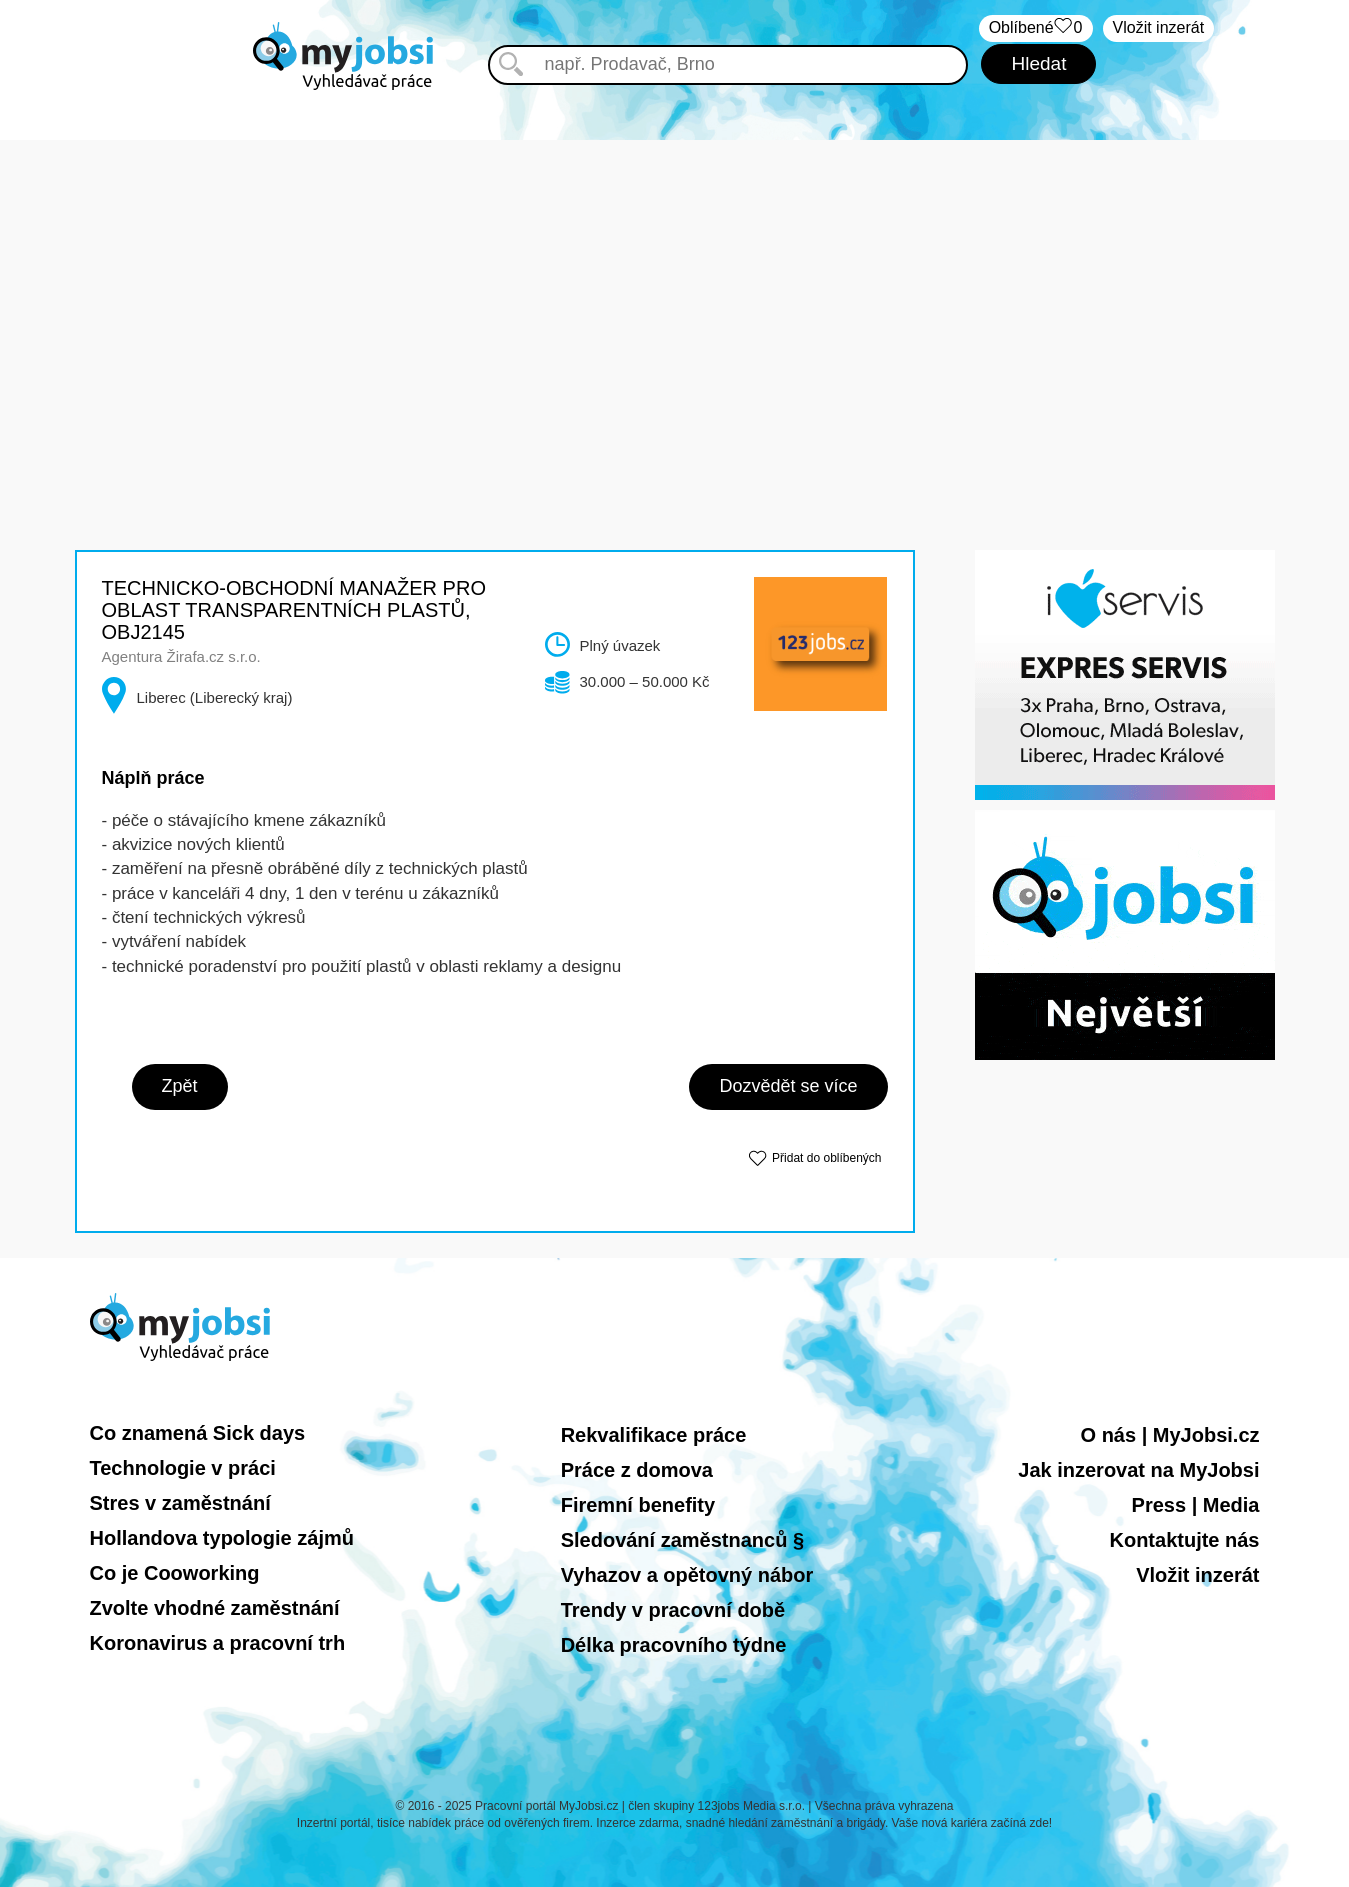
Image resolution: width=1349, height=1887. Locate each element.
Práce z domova (637, 1470)
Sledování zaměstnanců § (682, 1540)
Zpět (180, 1086)
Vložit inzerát (1159, 27)
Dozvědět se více (788, 1086)
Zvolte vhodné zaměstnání (215, 1608)
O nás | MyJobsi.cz (1170, 1435)
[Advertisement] (675, 280)
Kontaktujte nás (1184, 1540)
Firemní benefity (638, 1505)
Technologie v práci (183, 1468)
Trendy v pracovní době (673, 1610)
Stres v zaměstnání (180, 1503)
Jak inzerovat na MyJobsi (1138, 1470)
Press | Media (1196, 1505)
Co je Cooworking (175, 1573)
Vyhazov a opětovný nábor (687, 1575)
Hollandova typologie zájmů (222, 1538)
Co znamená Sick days (198, 1433)
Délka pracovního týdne (674, 1645)
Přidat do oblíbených (826, 1158)
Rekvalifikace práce (654, 1435)
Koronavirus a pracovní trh (218, 1643)
